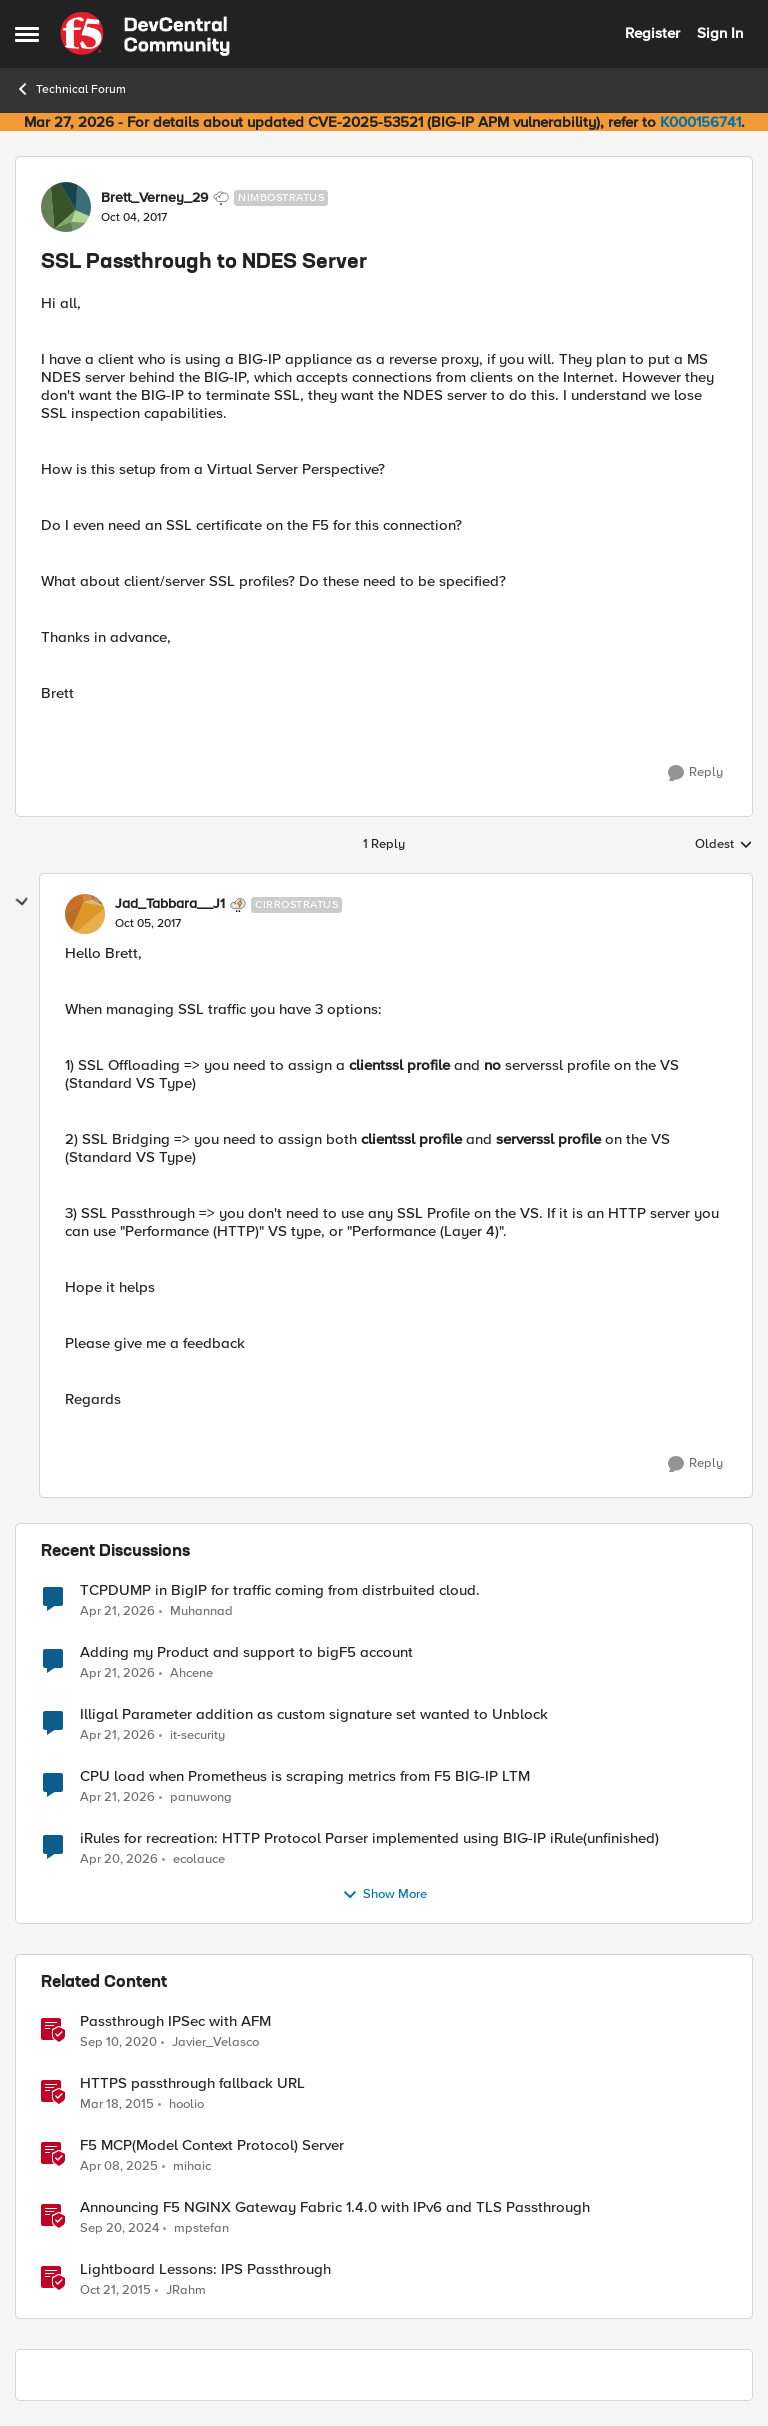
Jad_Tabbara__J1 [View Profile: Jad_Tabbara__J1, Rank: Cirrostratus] (170, 904)
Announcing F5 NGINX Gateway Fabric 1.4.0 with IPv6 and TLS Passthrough (335, 2207)
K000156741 (700, 122)
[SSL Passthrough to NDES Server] (148, 924)
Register (652, 33)
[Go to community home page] (145, 34)
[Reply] (695, 773)
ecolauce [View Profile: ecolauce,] (199, 1858)
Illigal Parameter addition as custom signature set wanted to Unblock (314, 1714)
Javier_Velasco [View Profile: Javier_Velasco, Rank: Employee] (215, 2041)
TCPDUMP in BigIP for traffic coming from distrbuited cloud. (280, 1590)
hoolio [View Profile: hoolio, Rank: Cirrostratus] (186, 2103)
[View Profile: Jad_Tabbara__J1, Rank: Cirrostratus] (85, 914)
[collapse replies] (22, 902)
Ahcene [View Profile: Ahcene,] (191, 1672)
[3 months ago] (117, 1611)
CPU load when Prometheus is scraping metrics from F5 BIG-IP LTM (305, 1776)
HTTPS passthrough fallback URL (192, 2083)
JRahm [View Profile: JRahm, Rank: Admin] (186, 2290)
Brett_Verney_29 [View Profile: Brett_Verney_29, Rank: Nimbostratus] (154, 198)
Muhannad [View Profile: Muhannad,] (201, 1610)
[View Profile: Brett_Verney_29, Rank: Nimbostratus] (66, 207)
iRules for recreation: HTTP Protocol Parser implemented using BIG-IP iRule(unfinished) (369, 1838)
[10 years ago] (115, 2291)
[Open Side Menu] (27, 34)
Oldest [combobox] (724, 845)
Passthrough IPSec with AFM (175, 2021)
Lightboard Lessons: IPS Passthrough (205, 2269)
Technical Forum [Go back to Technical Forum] (70, 89)
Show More (384, 1895)
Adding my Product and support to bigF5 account (246, 1652)
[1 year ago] (119, 2166)
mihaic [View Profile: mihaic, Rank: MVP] (192, 2165)
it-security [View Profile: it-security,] (197, 1734)
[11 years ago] (117, 2104)
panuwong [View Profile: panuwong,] (201, 1796)
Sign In (720, 33)
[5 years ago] (118, 2042)
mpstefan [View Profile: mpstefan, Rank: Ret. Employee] (201, 2227)
